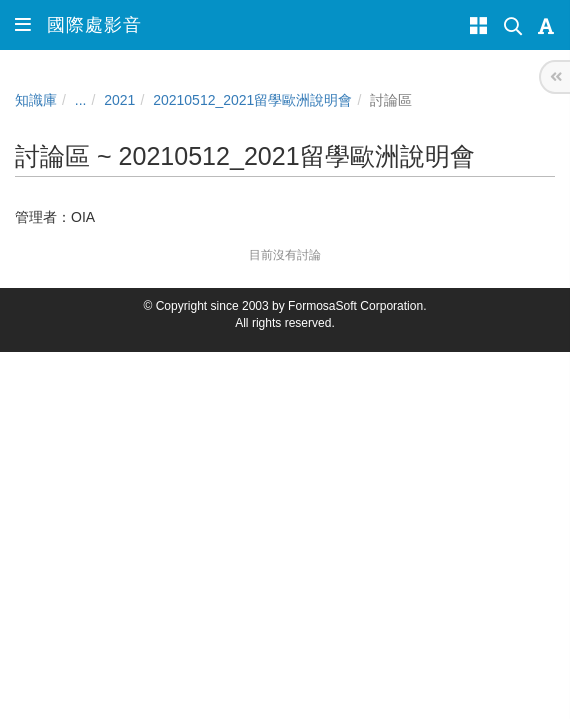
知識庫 (36, 100)
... (81, 100)
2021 (119, 100)
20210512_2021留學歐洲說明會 (252, 100)
